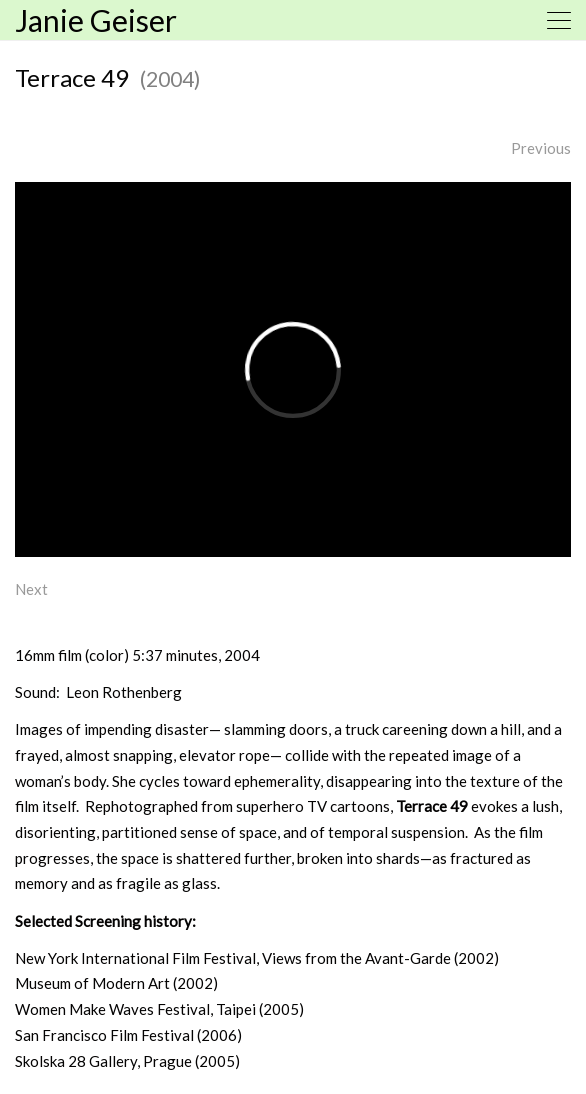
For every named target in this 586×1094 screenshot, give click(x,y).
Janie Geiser (96, 20)
